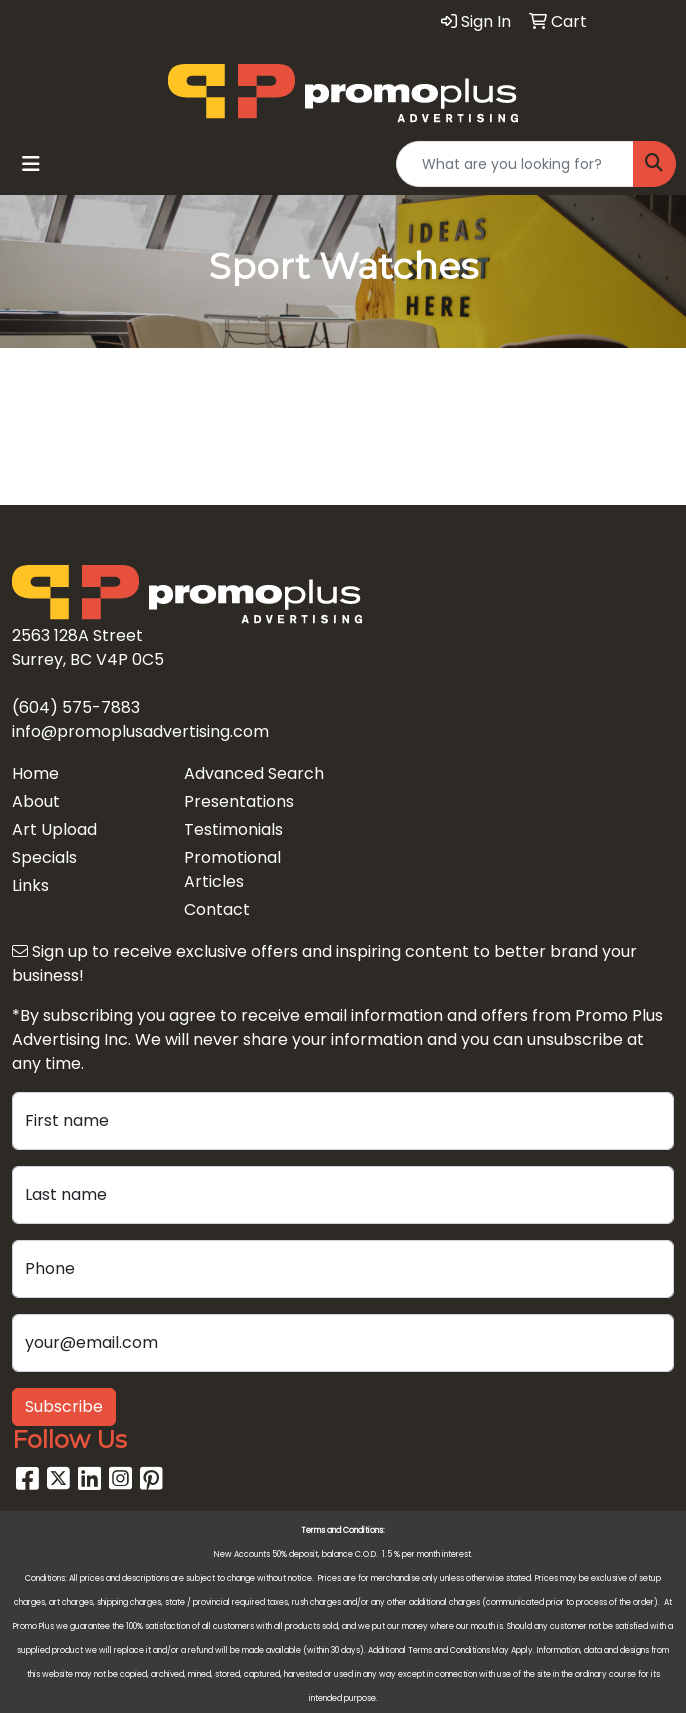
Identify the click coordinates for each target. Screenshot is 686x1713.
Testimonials (233, 829)
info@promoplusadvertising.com (140, 731)
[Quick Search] (515, 164)
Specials (44, 857)
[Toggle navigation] (31, 164)
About (36, 801)
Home (35, 773)
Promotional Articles (232, 869)
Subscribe (64, 1406)
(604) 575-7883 (76, 707)
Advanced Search (254, 773)
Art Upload (54, 829)
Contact (217, 909)
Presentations (239, 801)
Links (30, 885)
